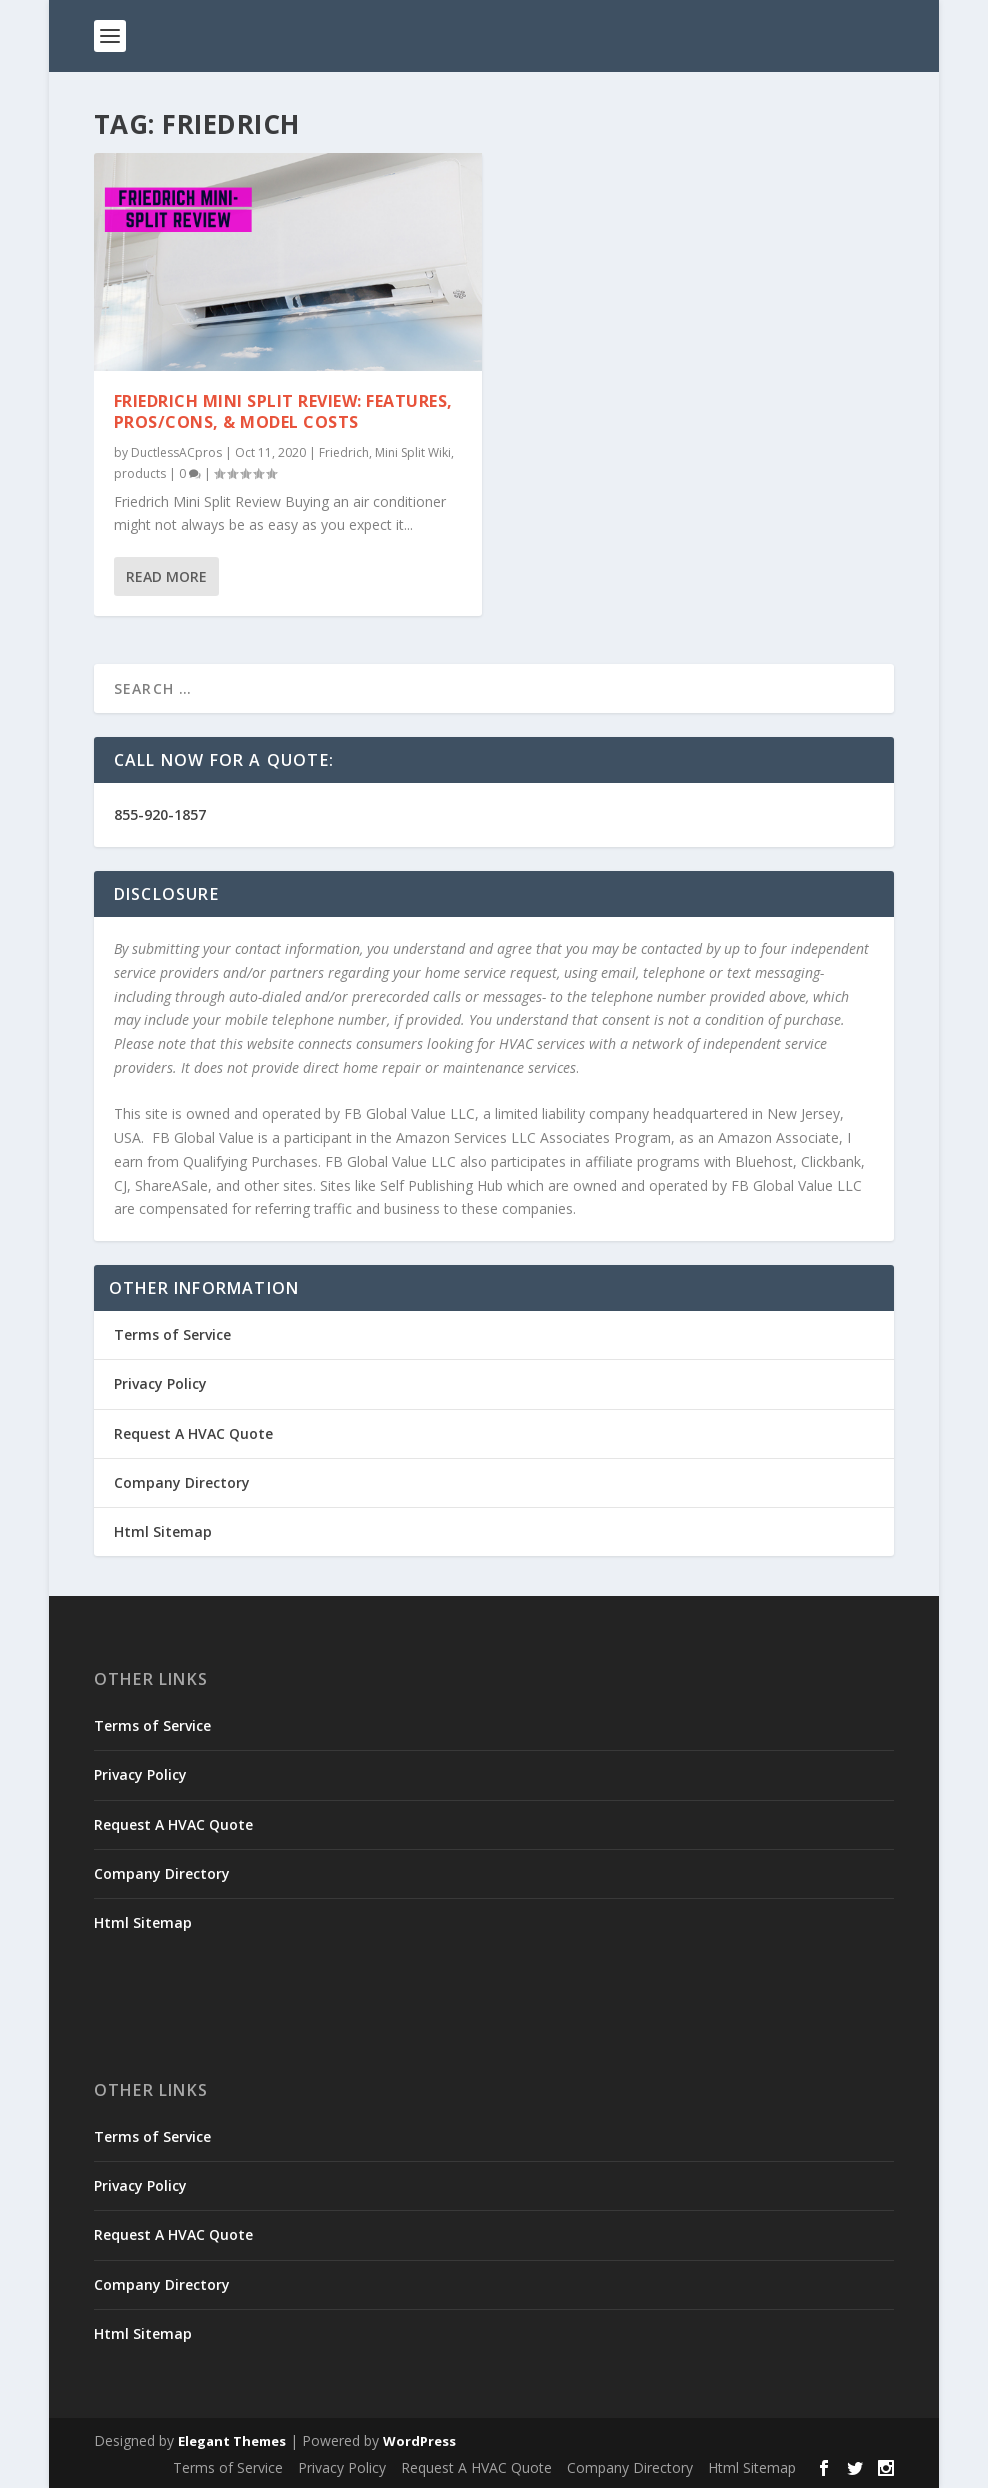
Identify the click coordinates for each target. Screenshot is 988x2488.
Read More (166, 576)
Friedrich (344, 452)
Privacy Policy (160, 1383)
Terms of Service (172, 1334)
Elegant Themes (232, 2441)
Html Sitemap (163, 1531)
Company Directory (182, 1482)
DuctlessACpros (176, 452)
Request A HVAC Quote (193, 1433)
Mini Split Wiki (413, 452)
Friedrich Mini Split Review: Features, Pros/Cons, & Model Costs (283, 411)
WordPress (419, 2441)
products (140, 473)
